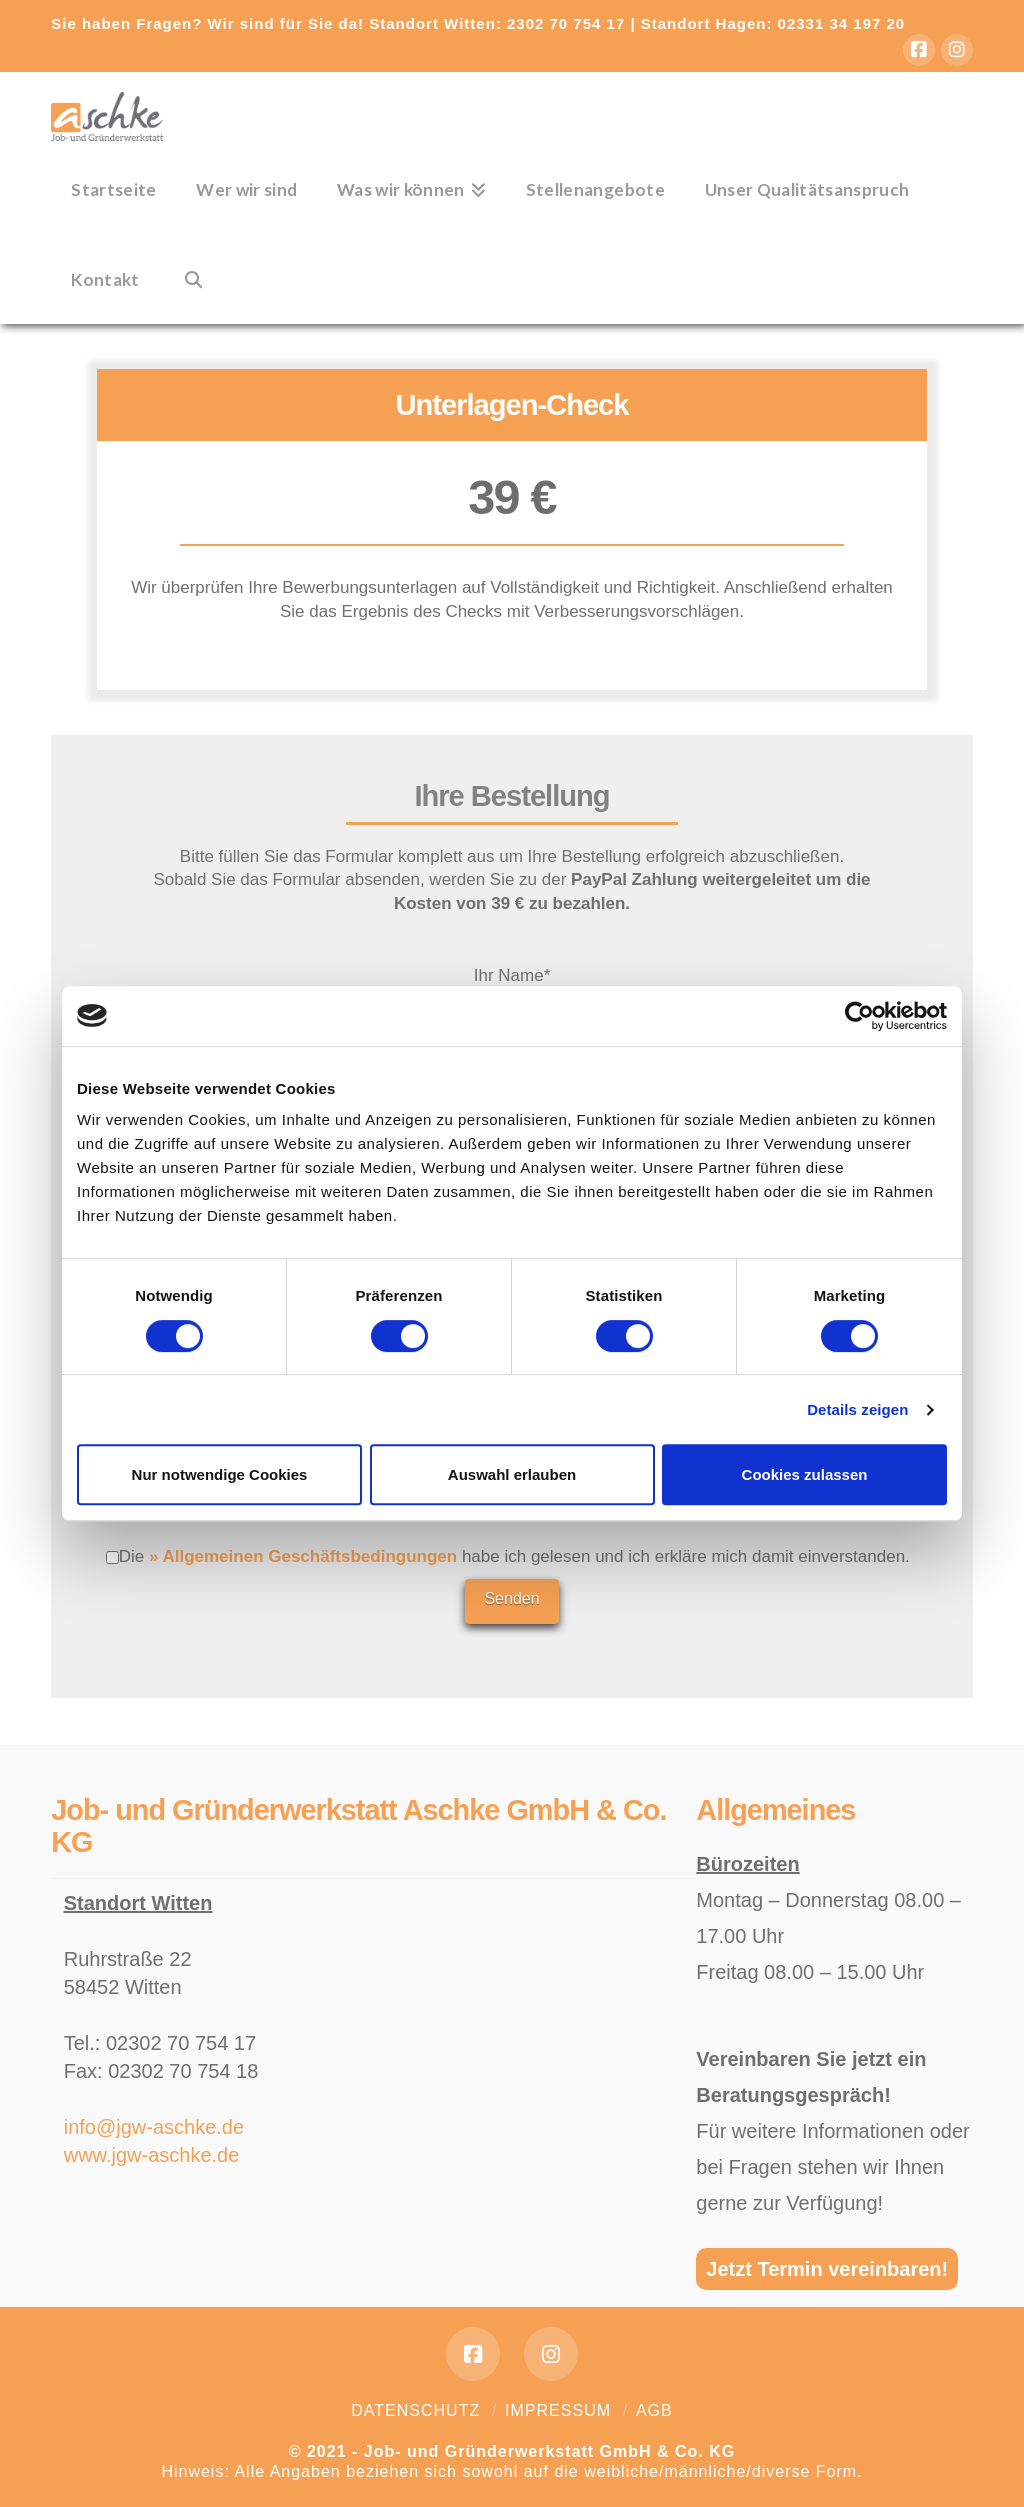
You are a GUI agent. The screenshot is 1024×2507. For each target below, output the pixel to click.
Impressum (558, 2410)
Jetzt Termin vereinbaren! (827, 2269)
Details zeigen (857, 1409)
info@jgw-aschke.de (154, 2127)
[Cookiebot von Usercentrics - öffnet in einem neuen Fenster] (859, 1016)
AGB (654, 2410)
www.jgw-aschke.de (152, 2155)
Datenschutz (415, 2410)
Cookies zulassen (805, 1474)
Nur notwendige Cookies (220, 1474)
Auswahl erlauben (512, 1474)
